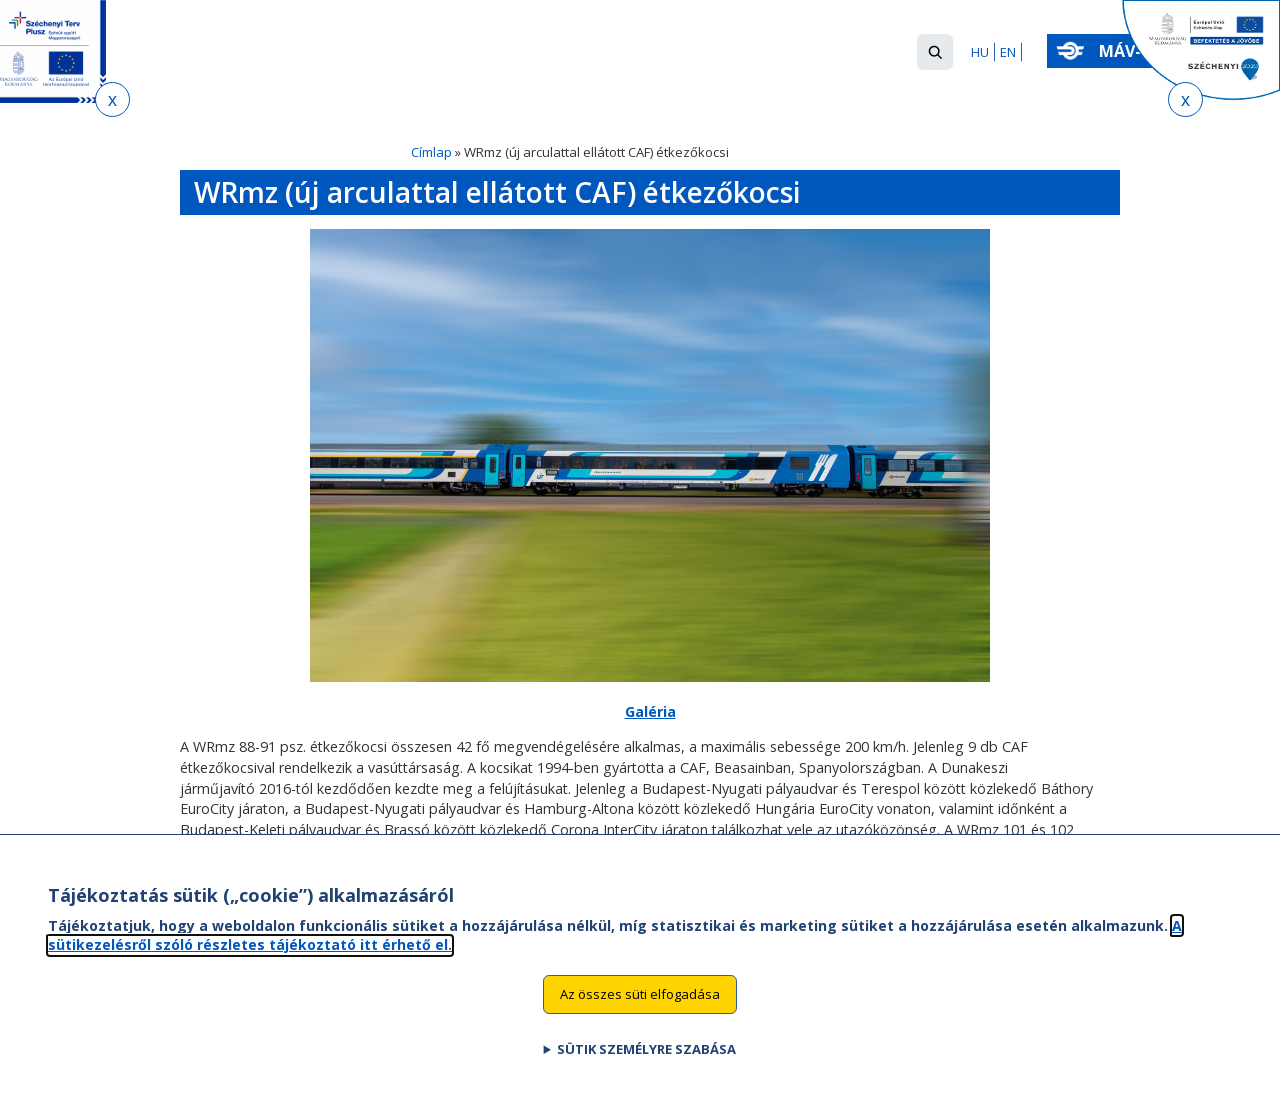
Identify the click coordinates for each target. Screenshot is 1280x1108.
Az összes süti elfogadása (640, 1016)
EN (1008, 52)
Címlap (431, 152)
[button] (935, 52)
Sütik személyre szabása (646, 1071)
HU (980, 52)
